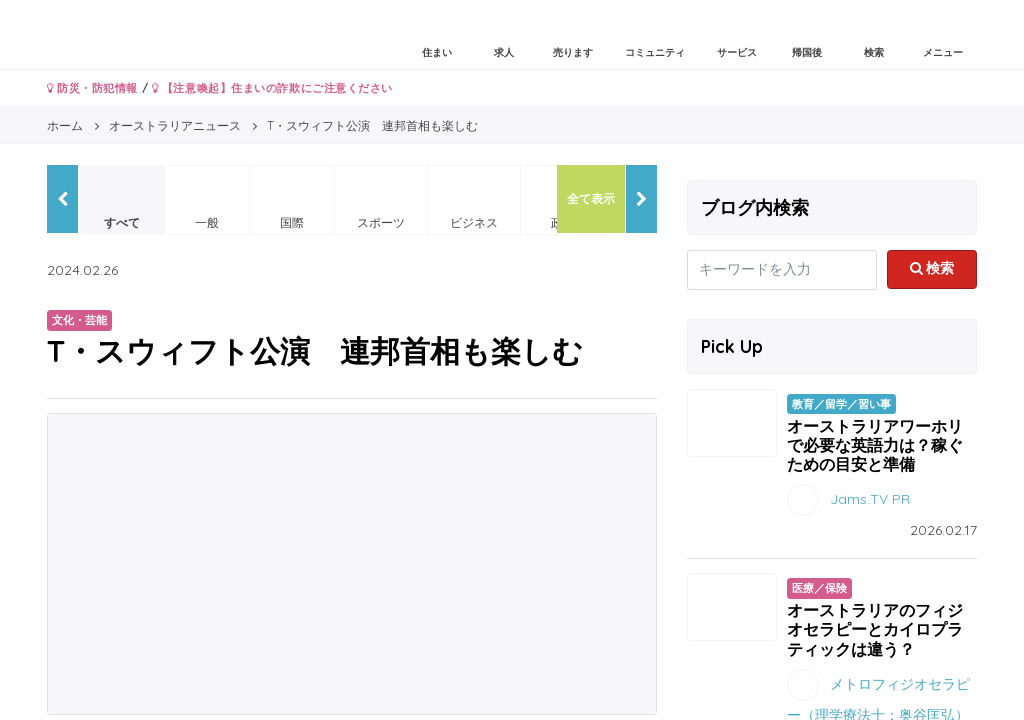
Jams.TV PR (870, 499)
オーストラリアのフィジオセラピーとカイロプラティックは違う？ (875, 629)
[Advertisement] (352, 564)
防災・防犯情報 (92, 88)
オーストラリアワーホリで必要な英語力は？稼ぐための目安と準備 (875, 445)
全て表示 (591, 198)
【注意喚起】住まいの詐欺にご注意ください (272, 88)
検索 (932, 268)
